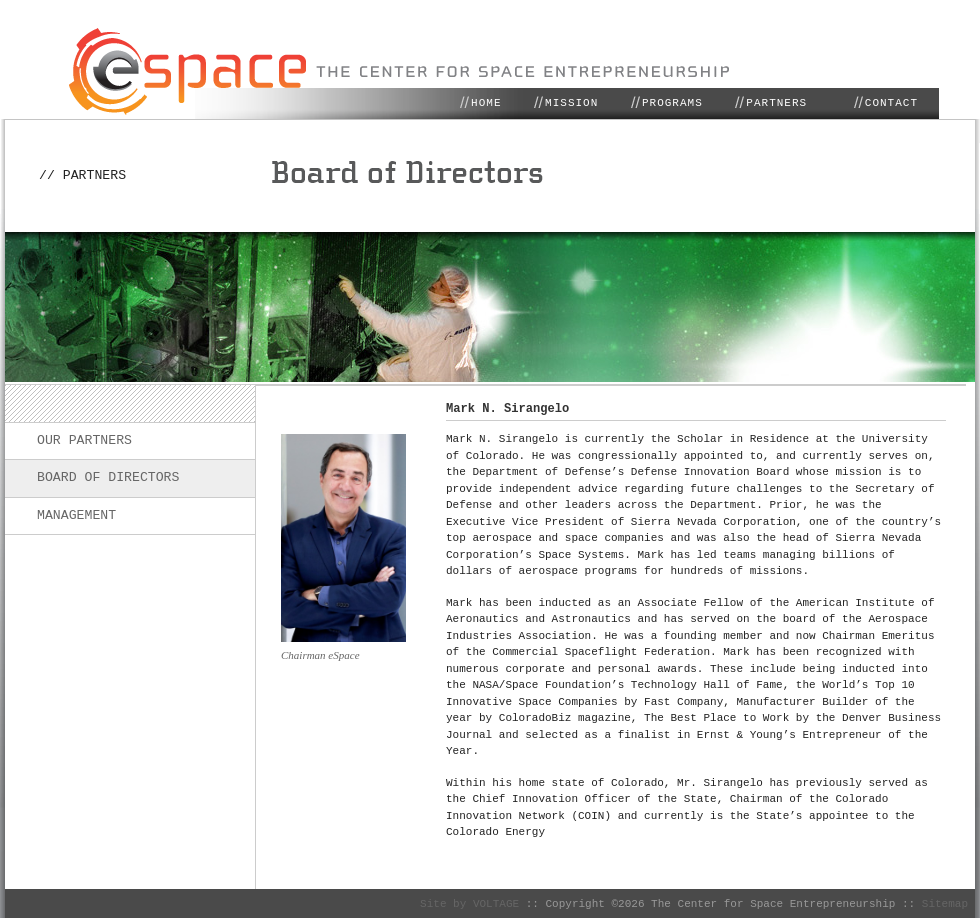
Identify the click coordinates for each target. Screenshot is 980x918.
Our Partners (84, 440)
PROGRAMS (672, 102)
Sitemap (945, 902)
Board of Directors (108, 477)
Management (76, 515)
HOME (486, 102)
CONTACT (891, 102)
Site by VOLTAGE (473, 902)
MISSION (571, 102)
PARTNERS (776, 102)
